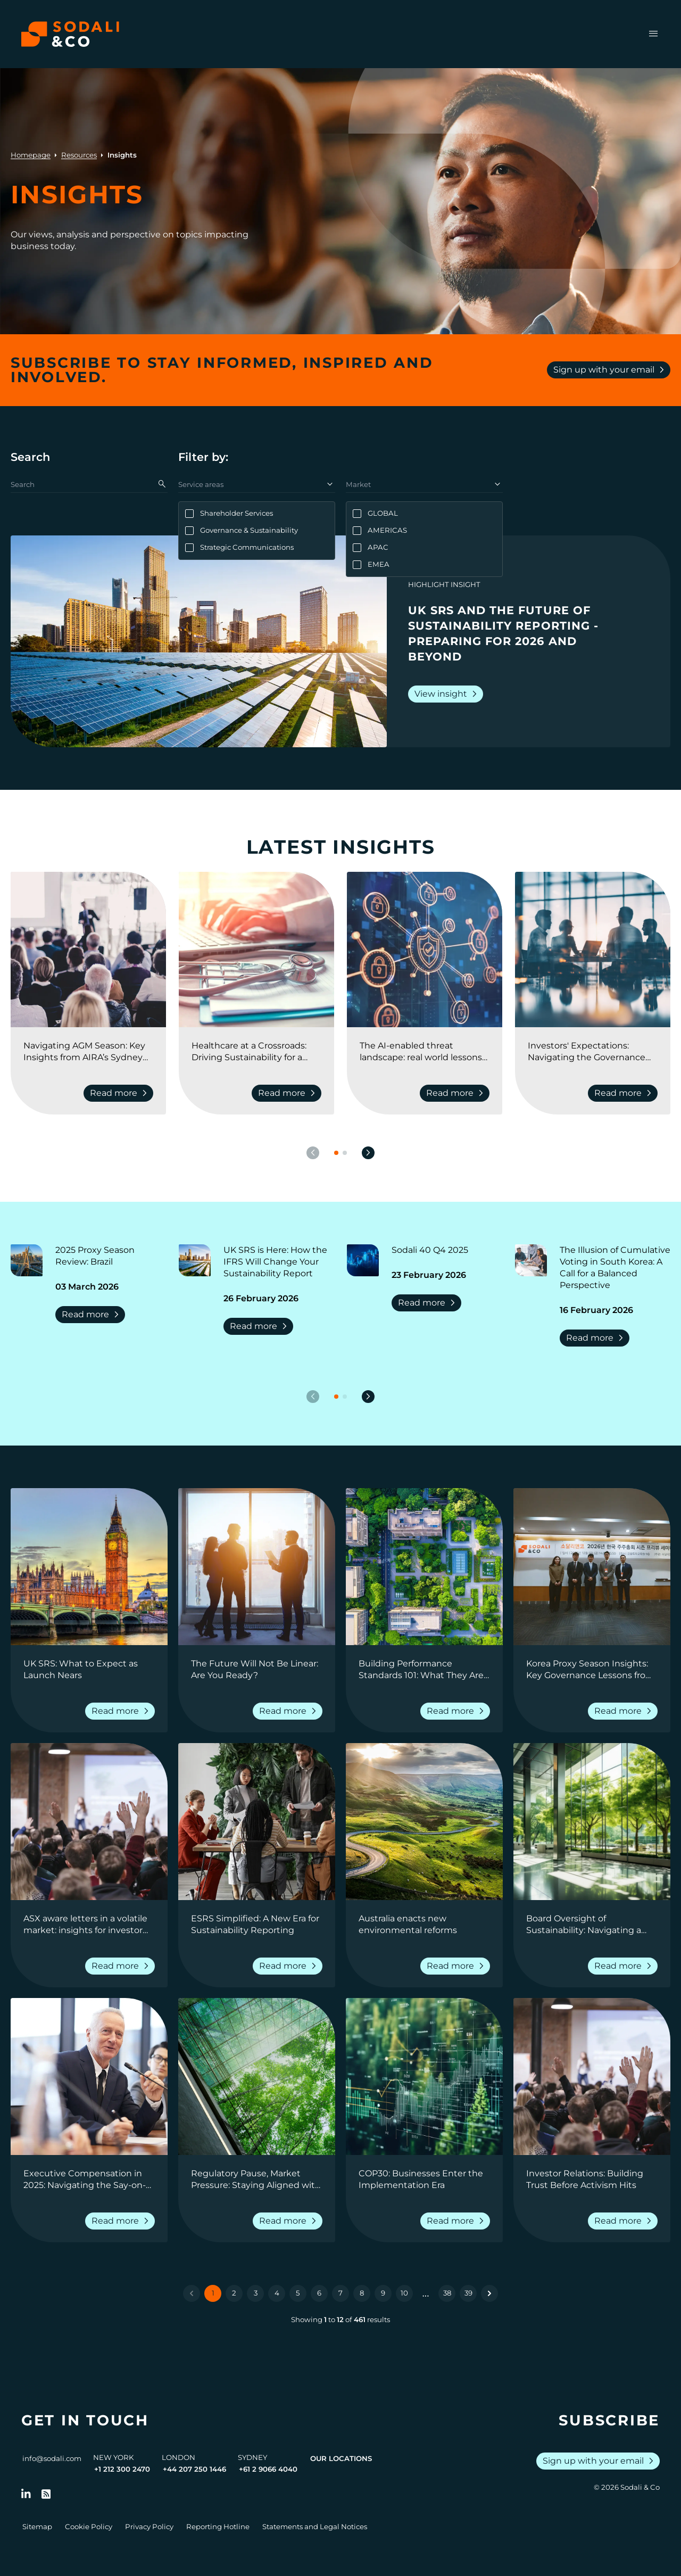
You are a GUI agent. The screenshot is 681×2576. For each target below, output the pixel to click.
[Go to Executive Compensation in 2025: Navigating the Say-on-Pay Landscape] (89, 2179)
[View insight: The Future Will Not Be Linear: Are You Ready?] (256, 1566)
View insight (447, 694)
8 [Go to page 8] (362, 2293)
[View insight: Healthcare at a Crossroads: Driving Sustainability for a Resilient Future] (256, 949)
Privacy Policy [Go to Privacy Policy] (149, 2526)
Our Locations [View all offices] (341, 2458)
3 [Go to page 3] (256, 2293)
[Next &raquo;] (489, 2293)
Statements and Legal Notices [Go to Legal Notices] (314, 2526)
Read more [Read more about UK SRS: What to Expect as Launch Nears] (122, 1711)
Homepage (31, 155)
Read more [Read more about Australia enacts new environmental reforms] (457, 1966)
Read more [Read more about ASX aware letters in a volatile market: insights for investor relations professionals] (122, 1966)
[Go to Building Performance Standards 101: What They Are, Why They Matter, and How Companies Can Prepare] (424, 1669)
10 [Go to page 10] (404, 2293)
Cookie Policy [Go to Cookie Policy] (88, 2526)
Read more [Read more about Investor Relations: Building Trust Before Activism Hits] (624, 2221)
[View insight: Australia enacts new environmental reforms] (424, 1821)
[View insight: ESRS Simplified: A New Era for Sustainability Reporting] (256, 1821)
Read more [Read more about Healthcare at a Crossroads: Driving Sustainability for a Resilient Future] (288, 1093)
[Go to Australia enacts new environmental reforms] (424, 1924)
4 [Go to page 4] (277, 2293)
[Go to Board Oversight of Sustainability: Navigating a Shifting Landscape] (592, 1924)
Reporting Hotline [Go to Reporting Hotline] (218, 2526)
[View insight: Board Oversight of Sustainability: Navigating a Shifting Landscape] (591, 1821)
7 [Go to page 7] (340, 2293)
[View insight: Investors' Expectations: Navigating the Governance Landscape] (592, 949)
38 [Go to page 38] (447, 2293)
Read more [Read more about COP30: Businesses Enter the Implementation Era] (457, 2221)
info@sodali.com (51, 2458)
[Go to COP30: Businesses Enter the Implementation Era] (424, 2179)
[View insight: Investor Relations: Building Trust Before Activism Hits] (591, 2076)
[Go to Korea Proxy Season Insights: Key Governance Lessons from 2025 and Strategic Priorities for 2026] (592, 1669)
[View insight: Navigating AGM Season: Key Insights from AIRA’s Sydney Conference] (88, 949)
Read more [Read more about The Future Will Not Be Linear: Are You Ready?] (289, 1711)
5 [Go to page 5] (298, 2293)
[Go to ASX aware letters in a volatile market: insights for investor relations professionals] (89, 1924)
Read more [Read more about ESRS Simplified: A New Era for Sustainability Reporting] (289, 1966)
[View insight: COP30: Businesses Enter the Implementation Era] (424, 2076)
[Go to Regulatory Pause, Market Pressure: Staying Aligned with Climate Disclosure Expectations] (256, 2179)
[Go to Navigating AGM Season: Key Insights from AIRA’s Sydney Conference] (88, 1051)
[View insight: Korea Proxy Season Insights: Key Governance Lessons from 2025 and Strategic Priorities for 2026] (591, 1566)
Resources (79, 155)
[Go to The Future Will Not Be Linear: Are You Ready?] (256, 1669)
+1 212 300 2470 (122, 2469)
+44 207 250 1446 (194, 2469)
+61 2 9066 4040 (268, 2469)
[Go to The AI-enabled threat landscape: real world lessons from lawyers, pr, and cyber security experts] (424, 1051)
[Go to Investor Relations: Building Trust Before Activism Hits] (592, 2179)
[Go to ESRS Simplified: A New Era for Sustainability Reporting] (256, 1924)
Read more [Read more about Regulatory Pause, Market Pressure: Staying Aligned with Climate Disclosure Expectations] (289, 2221)
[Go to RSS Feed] (46, 2494)
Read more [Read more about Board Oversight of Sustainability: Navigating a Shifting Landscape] (624, 1966)
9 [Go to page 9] (383, 2293)
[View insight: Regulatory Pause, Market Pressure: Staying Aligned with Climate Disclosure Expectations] (256, 2076)
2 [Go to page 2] (234, 2293)
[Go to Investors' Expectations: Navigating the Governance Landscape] (593, 1051)
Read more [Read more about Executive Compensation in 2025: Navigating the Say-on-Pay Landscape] (122, 2221)
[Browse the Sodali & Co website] (70, 34)
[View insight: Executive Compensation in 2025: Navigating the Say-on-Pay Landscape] (89, 2076)
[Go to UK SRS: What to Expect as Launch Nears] (89, 1669)
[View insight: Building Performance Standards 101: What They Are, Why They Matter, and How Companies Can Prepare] (424, 1566)
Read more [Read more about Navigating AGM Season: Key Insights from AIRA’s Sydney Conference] (120, 1093)
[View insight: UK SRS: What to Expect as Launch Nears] (89, 1566)
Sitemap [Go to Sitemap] (37, 2526)
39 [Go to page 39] (468, 2293)
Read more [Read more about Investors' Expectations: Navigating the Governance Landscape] (624, 1093)
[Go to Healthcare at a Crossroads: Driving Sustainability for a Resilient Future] (256, 1051)
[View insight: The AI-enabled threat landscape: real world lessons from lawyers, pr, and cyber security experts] (424, 949)
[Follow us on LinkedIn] (26, 2494)
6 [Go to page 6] (319, 2293)
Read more (92, 1314)
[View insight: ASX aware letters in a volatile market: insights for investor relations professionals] (89, 1821)
